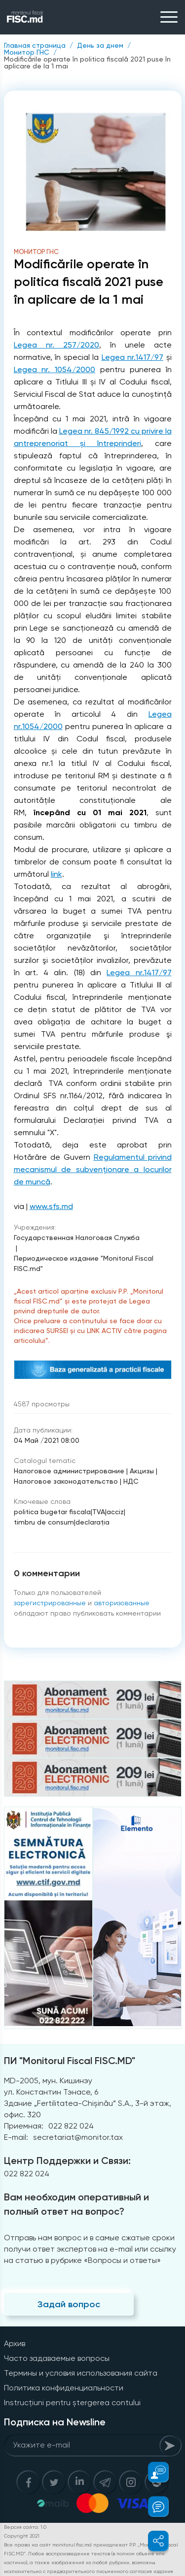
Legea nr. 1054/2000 (55, 369)
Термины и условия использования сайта (80, 2373)
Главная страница (35, 45)
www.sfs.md (51, 1206)
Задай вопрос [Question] (68, 2304)
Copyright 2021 (21, 2536)
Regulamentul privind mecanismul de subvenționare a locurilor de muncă (93, 1169)
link (56, 874)
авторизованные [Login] (121, 1603)
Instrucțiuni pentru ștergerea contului (72, 2402)
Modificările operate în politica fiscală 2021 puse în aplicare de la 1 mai (87, 62)
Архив (14, 2343)
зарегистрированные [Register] (50, 1603)
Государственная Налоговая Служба (77, 1237)
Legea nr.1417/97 (133, 357)
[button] (153, 2472)
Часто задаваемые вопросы (57, 2358)
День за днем (100, 45)
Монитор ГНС (26, 52)
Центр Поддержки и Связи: (67, 2160)
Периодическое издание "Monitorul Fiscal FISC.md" (83, 1263)
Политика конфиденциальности (63, 2387)
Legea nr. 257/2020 (56, 345)
